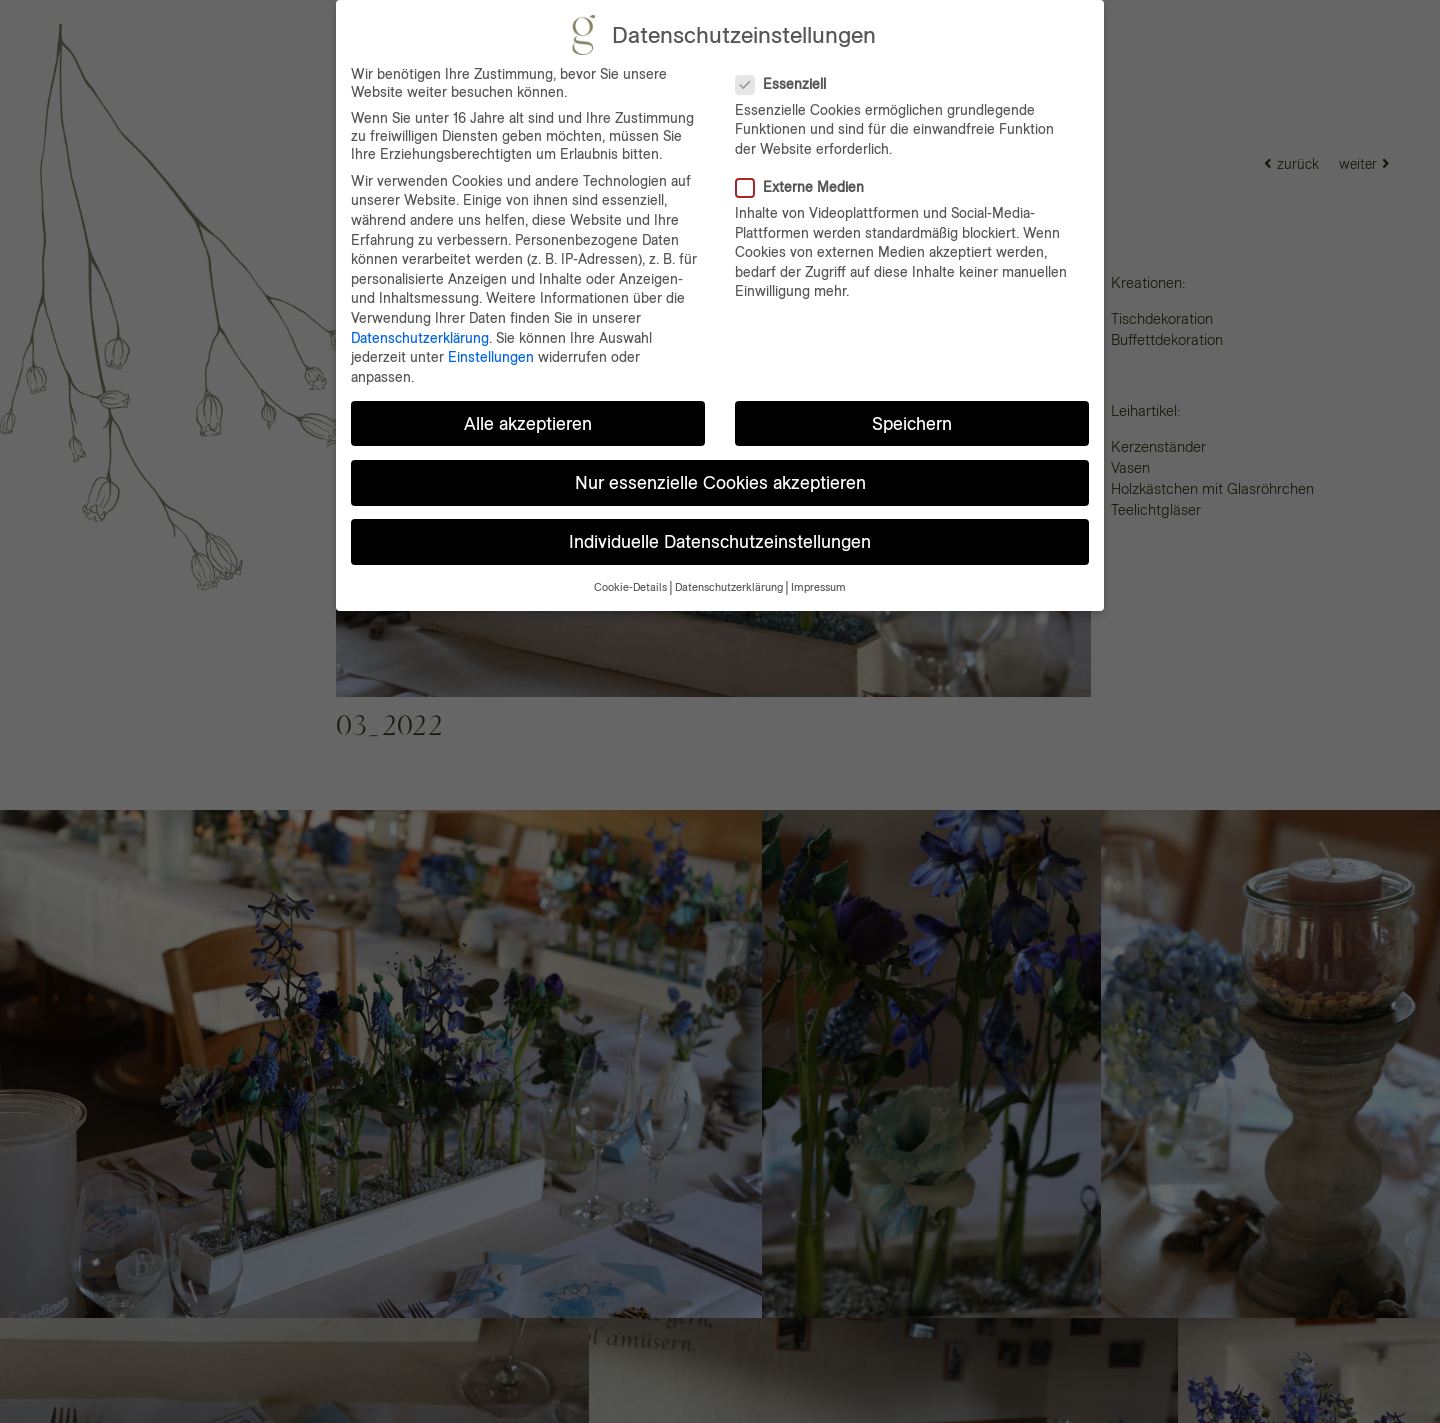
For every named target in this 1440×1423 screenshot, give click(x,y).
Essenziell (789, 84)
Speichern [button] (912, 423)
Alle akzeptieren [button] (528, 423)
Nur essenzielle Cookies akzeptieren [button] (720, 482)
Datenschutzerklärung (420, 338)
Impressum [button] (818, 587)
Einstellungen (491, 357)
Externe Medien (808, 187)
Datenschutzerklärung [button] (729, 587)
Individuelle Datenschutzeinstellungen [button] (720, 541)
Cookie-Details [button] (630, 587)
